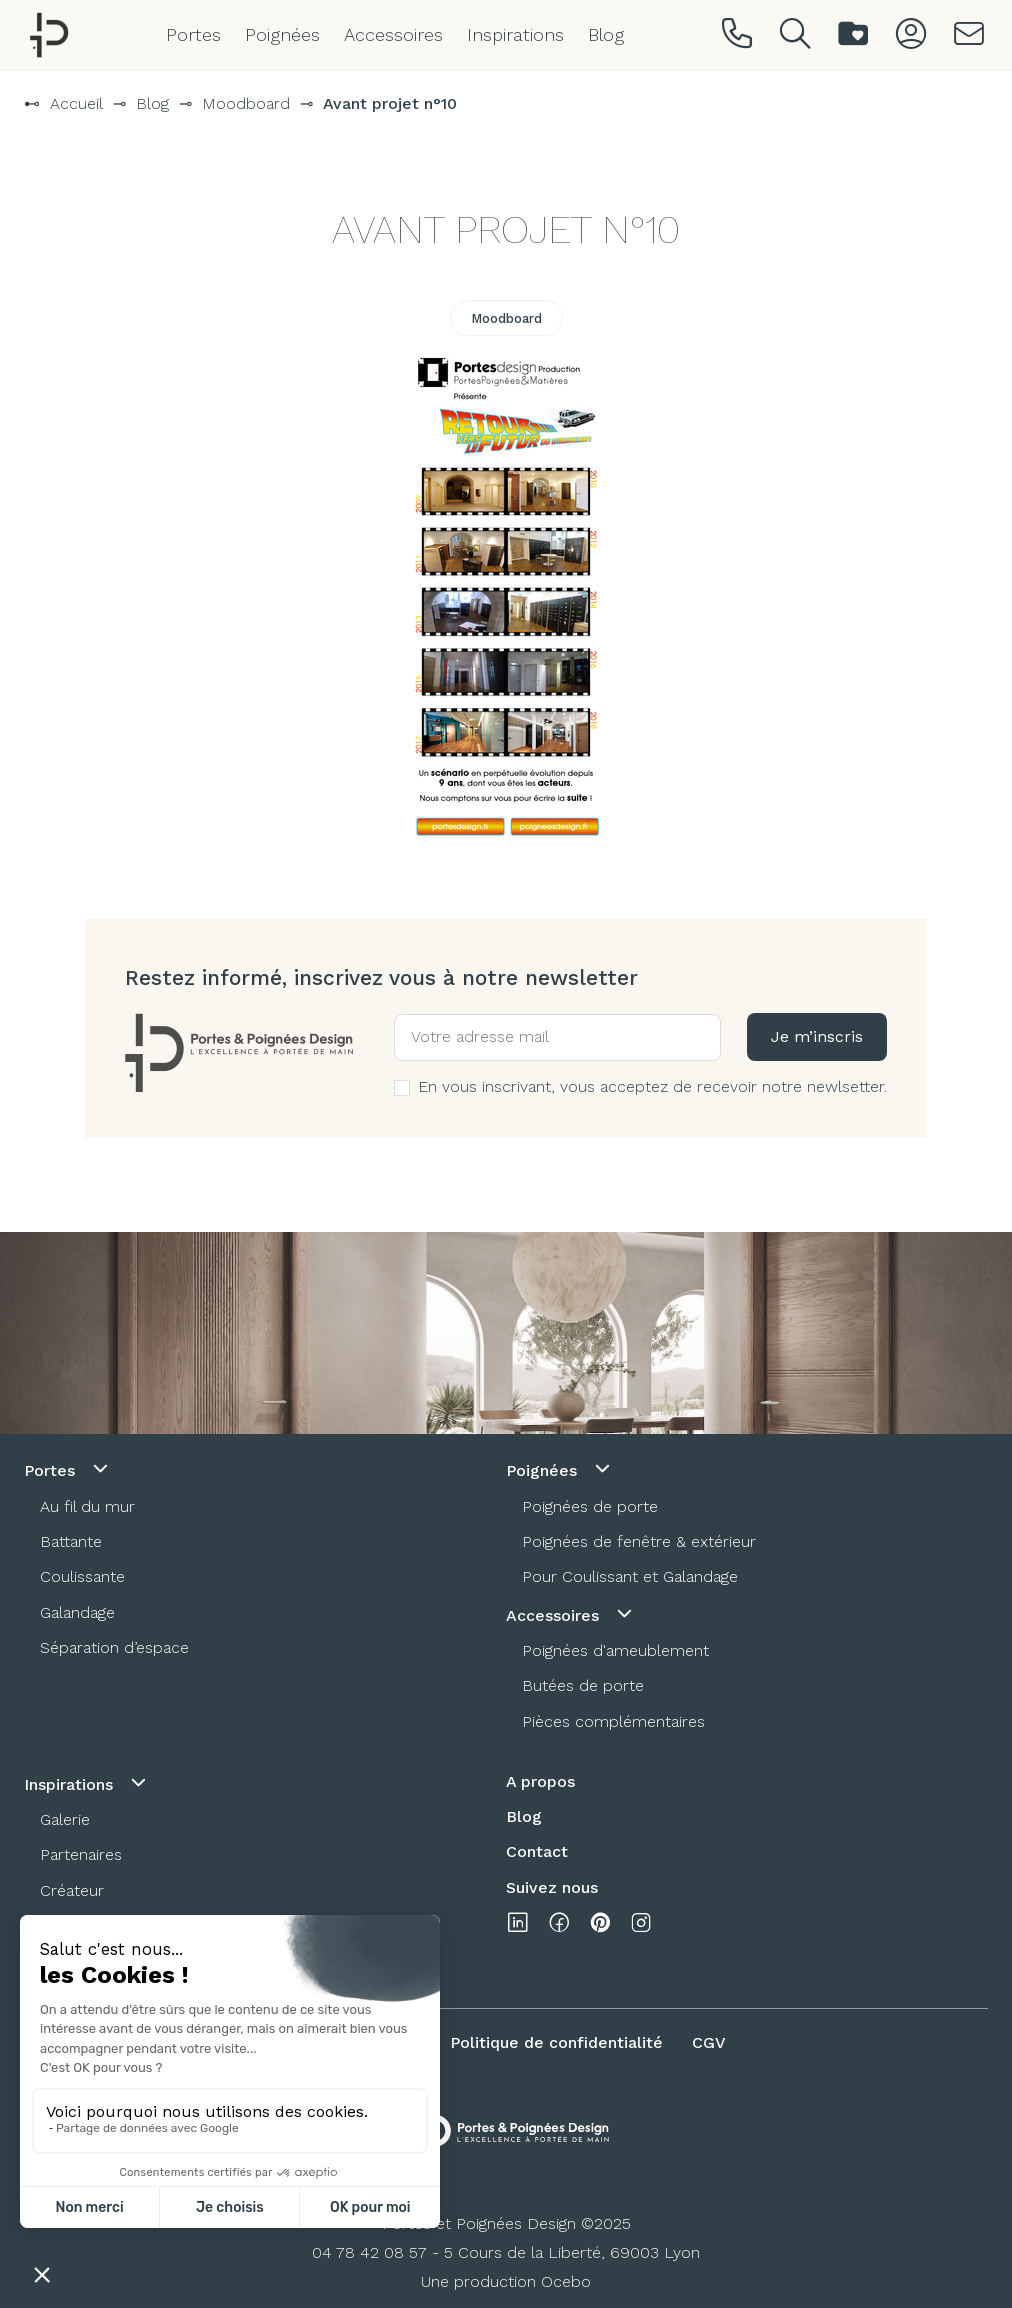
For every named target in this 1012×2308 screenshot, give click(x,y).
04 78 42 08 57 (369, 2252)
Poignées (282, 34)
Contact (537, 1851)
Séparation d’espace (114, 1647)
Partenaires (81, 1854)
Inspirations (515, 34)
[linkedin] (518, 1927)
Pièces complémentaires (613, 1721)
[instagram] (641, 1927)
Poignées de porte (590, 1506)
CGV (709, 2042)
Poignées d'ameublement (615, 1650)
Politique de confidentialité (556, 2042)
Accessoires (393, 34)
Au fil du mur (87, 1506)
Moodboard (246, 103)
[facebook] (559, 1927)
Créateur (72, 1890)
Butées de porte (583, 1685)
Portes (193, 34)
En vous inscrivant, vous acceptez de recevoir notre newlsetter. (640, 1086)
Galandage (77, 1612)
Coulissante (82, 1576)
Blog (606, 34)
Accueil (76, 103)
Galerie (65, 1819)
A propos (540, 1781)
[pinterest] (600, 1927)
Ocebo (566, 2281)
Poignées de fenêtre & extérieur (639, 1541)
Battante (71, 1541)
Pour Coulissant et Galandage (630, 1576)
